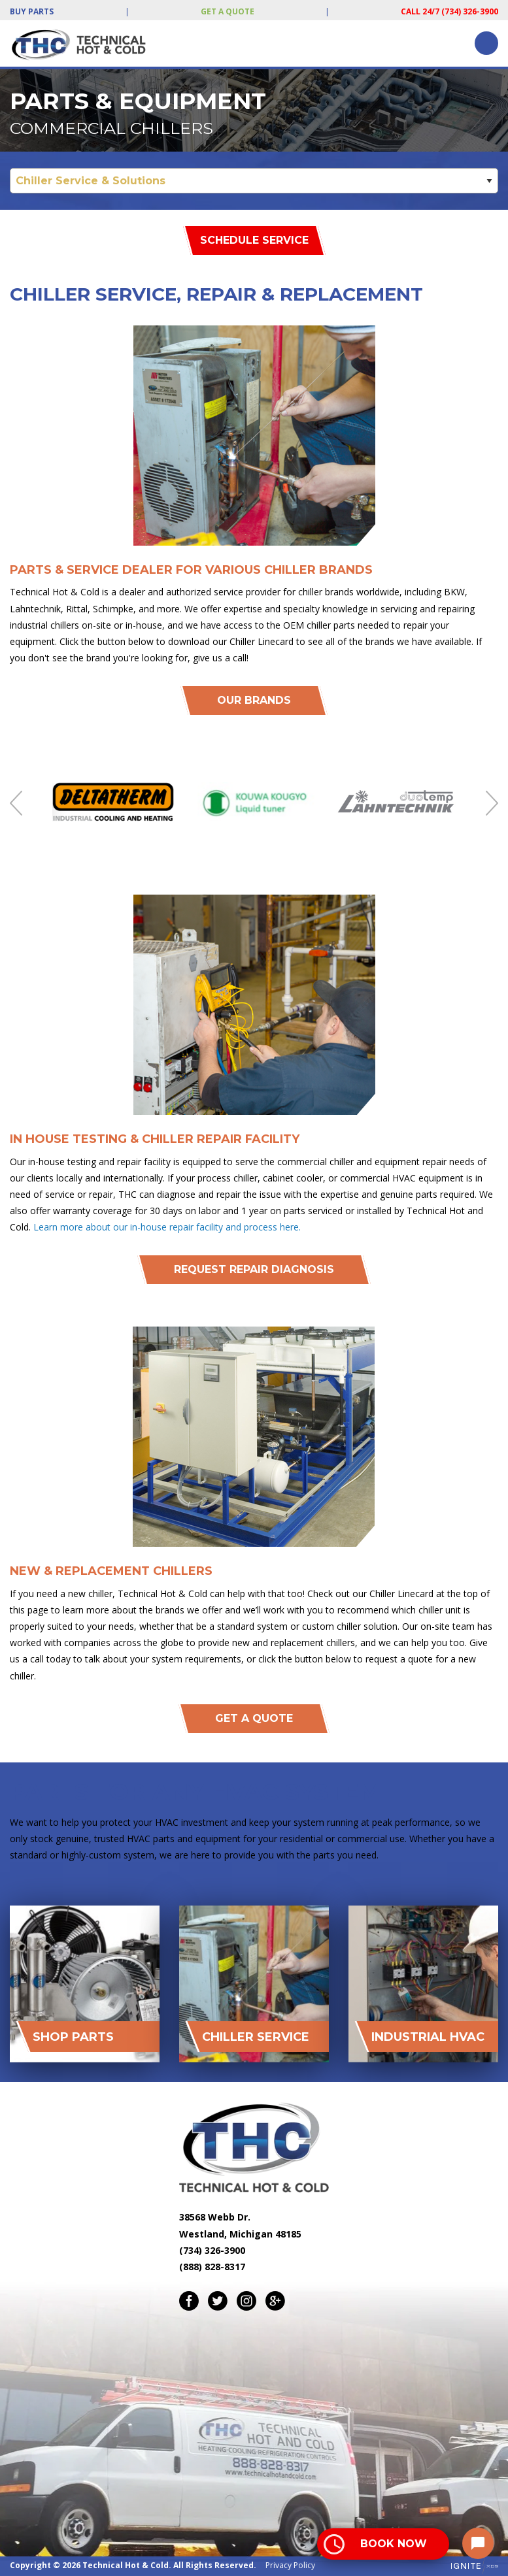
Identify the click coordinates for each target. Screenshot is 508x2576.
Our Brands (254, 700)
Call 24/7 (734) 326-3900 (449, 11)
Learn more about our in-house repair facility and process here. (167, 1227)
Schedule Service (254, 240)
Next (492, 803)
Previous (16, 803)
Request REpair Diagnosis (254, 1269)
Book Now (393, 2543)
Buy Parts (32, 11)
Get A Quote (254, 1718)
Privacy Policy (290, 2565)
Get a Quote (227, 11)
